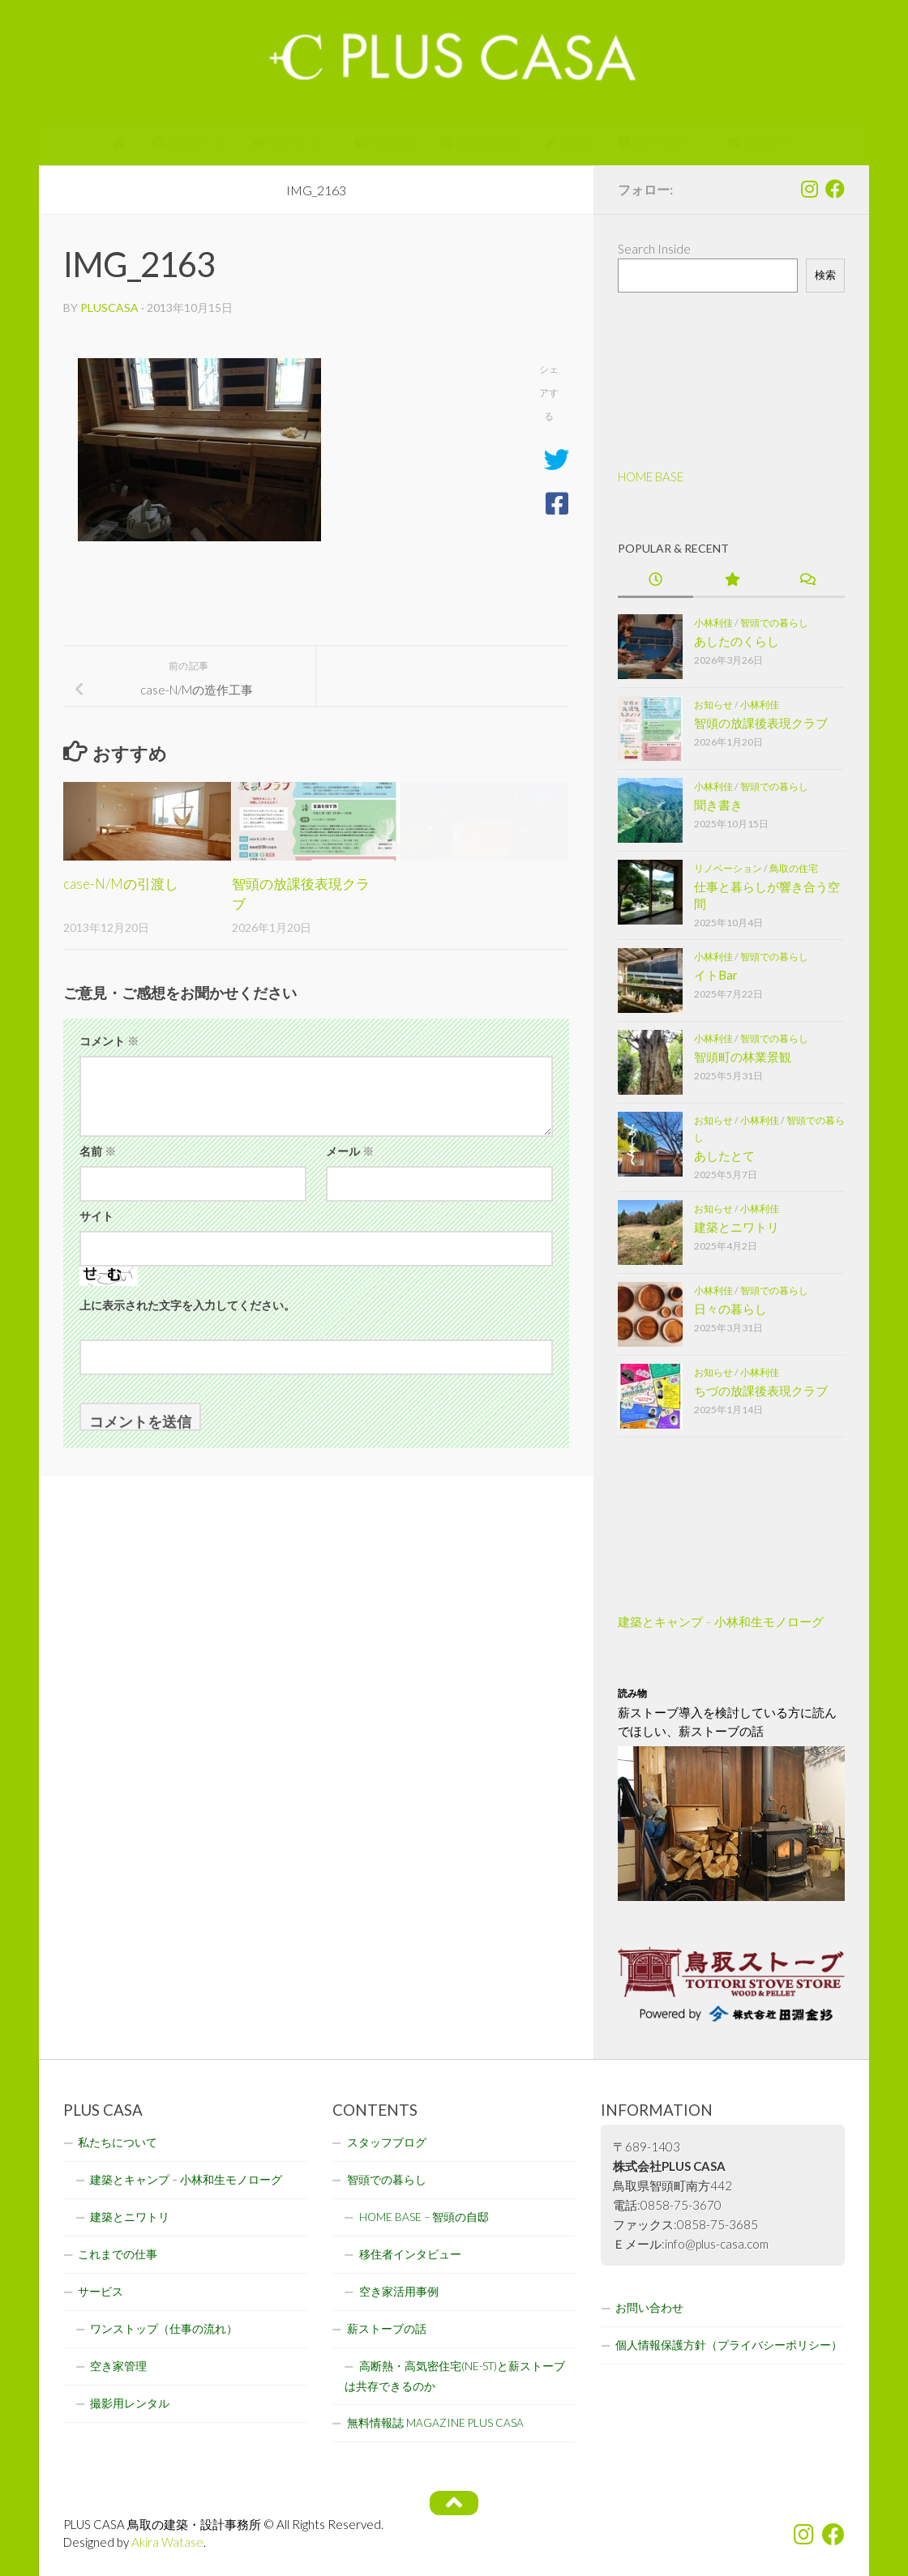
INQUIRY (762, 142)
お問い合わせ (649, 2307)
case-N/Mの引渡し (120, 883)
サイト (96, 1216)
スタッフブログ (386, 2142)
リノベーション (728, 868)
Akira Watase (167, 2542)
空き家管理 (118, 2366)
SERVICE (285, 142)
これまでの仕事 (117, 2254)
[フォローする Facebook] (835, 189)
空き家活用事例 (399, 2291)
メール (350, 1151)
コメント (109, 1041)
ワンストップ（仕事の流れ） (164, 2328)
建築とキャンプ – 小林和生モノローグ (721, 1621)
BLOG (570, 142)
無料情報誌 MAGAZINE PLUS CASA (435, 2422)
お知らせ (713, 704)
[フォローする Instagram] (809, 189)
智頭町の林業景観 (742, 1056)
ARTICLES (656, 142)
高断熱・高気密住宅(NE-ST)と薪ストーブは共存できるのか (455, 2376)
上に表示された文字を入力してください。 (187, 1305)
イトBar (716, 975)
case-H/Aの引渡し (455, 883)
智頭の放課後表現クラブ (761, 723)
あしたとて (724, 1155)
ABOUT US (190, 142)
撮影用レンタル (129, 2403)
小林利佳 (713, 623)
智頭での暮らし (774, 623)
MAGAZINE (481, 142)
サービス (100, 2291)
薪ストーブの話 (386, 2328)
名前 (97, 1151)
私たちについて (117, 2142)
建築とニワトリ (736, 1227)
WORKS (385, 142)
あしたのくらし (736, 641)
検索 (825, 274)
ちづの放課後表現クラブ (761, 1390)
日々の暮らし (730, 1308)
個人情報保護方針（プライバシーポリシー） (728, 2345)
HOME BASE (650, 476)
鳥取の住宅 (793, 868)
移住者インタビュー (410, 2254)
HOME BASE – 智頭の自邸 (424, 2217)
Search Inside (654, 248)
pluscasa (109, 307)
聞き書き (718, 804)
